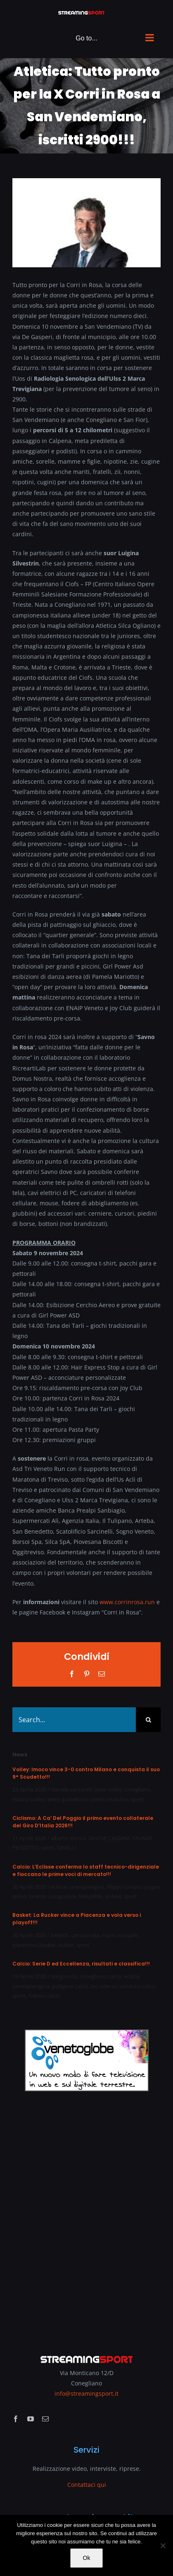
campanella (85, 1935)
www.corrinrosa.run (127, 1602)
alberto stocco (68, 1838)
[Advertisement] (86, 2217)
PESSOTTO (25, 1847)
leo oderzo (104, 1986)
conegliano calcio (100, 1976)
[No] (163, 2545)
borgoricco (64, 1976)
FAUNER (142, 1838)
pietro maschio (109, 1799)
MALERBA (91, 1896)
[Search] (148, 1719)
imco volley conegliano (122, 1789)
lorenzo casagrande (52, 1896)
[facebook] (15, 2419)
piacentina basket (34, 1945)
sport (137, 1799)
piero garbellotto (68, 1799)
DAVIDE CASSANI (109, 1838)
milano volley (28, 1799)
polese (113, 1896)
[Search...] (74, 1719)
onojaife (127, 1935)
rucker (66, 1945)
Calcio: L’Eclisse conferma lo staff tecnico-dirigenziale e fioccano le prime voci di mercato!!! (85, 1870)
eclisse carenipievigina (77, 1886)
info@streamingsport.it (86, 2393)
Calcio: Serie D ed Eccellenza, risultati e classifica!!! (81, 1963)
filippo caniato (124, 1886)
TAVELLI (66, 1847)
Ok (86, 2558)
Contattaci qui (86, 2485)
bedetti (60, 1935)
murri (108, 1935)
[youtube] (30, 2419)
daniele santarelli (71, 1789)
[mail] (45, 2419)
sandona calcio (137, 1986)
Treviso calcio (44, 1995)
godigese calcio (70, 1986)
